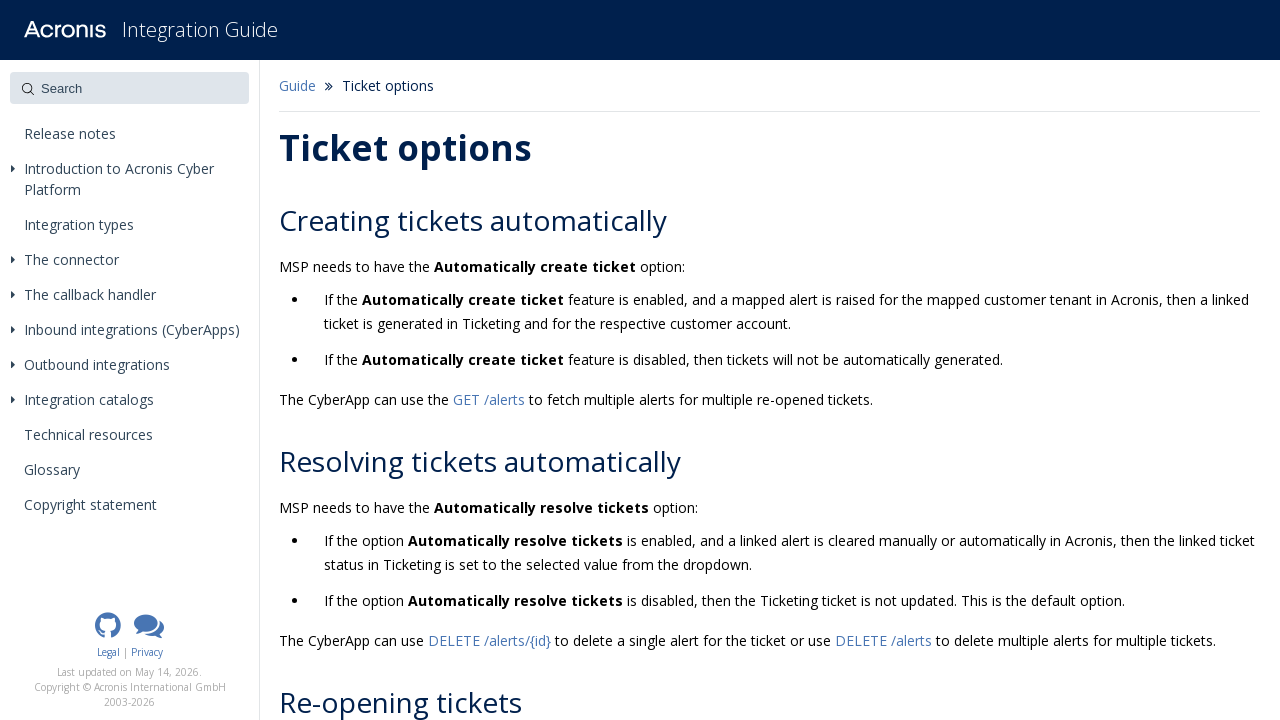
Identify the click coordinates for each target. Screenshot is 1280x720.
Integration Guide (200, 29)
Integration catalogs (82, 399)
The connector (65, 259)
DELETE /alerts (883, 640)
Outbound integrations (90, 364)
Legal (108, 652)
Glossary (52, 469)
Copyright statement (90, 504)
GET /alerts (489, 399)
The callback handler (83, 294)
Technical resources (88, 434)
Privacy (147, 652)
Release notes (70, 133)
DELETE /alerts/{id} (489, 640)
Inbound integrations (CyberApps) (125, 329)
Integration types (79, 224)
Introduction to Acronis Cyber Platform (112, 179)
